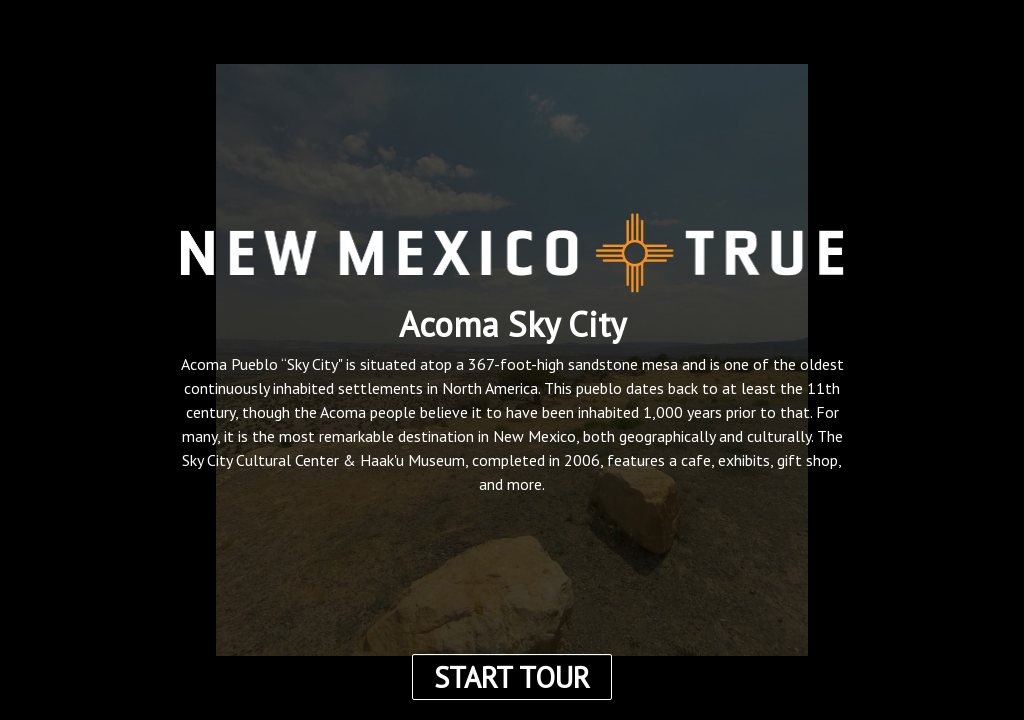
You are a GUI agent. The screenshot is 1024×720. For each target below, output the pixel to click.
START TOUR (512, 677)
